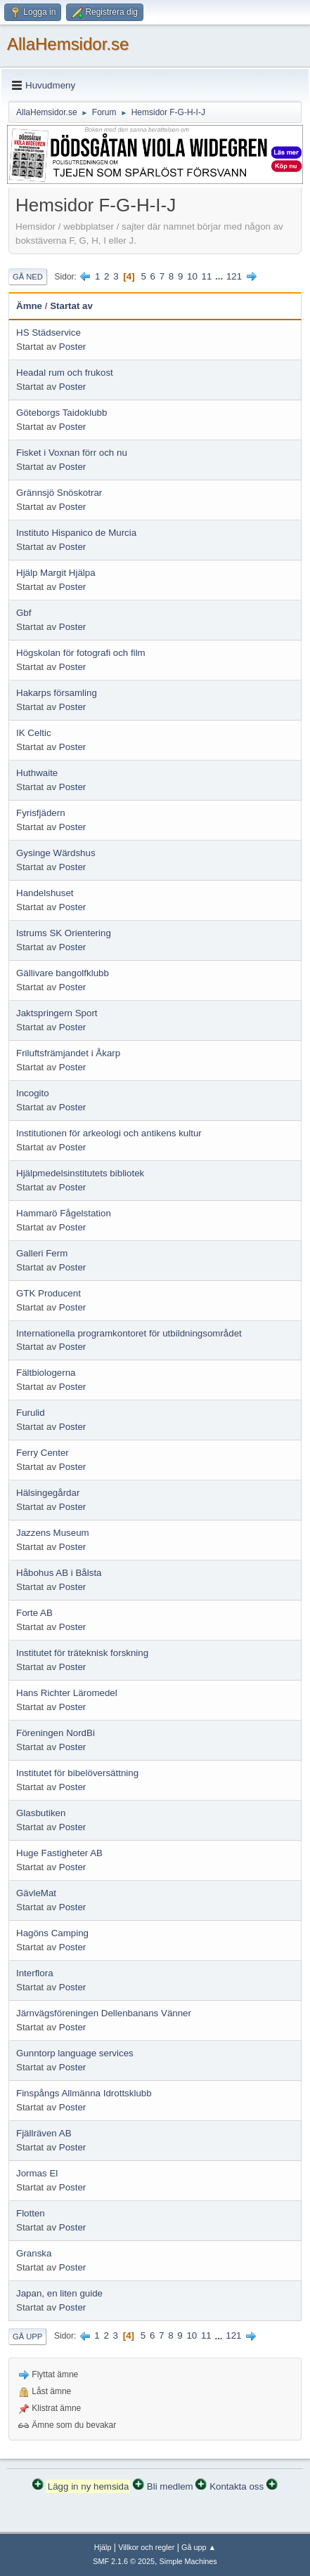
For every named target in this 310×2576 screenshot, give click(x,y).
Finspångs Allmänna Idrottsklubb (84, 2093)
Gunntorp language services (75, 2053)
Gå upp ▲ (198, 2547)
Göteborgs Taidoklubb (61, 412)
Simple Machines (188, 2561)
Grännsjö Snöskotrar (59, 492)
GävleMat (36, 1893)
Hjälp (103, 2547)
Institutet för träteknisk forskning (82, 1653)
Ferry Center (42, 1452)
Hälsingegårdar (47, 1492)
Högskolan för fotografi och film (81, 653)
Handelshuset (45, 893)
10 (192, 276)
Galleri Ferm (41, 1253)
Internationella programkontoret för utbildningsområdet (129, 1333)
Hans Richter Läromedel (66, 1693)
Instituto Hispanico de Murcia (76, 532)
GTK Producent (48, 1293)
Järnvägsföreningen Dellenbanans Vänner (103, 2013)
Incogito (32, 1093)
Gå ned (28, 276)
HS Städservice (48, 332)
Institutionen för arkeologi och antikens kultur (109, 1133)
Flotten (30, 2213)
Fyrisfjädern (40, 813)
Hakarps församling (56, 693)
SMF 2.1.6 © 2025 (124, 2561)
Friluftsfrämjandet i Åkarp (68, 1053)
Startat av (71, 306)
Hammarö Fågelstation (63, 1213)
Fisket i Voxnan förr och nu (71, 452)
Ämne (29, 306)
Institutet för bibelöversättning (77, 1773)
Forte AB (34, 1613)
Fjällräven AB (44, 2133)
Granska (33, 2253)
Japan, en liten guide (59, 2293)
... (220, 276)
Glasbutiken (40, 1813)
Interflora (34, 1973)
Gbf (23, 612)
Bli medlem (170, 2486)
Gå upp (27, 2336)
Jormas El (37, 2173)
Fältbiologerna (45, 1372)
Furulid (30, 1412)
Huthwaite (37, 773)
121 (234, 276)
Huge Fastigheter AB (59, 1853)
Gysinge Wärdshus (56, 853)
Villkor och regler (146, 2547)
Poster (72, 346)
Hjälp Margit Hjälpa (56, 572)
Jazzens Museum (52, 1532)
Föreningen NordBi (55, 1733)
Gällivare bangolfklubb (62, 973)
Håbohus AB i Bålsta (59, 1573)
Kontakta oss (236, 2486)
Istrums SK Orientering (63, 933)
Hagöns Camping (52, 1933)
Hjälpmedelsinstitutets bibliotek (80, 1173)
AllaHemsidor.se (68, 43)
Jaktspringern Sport (57, 1013)
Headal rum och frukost (64, 372)
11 (207, 276)
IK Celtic (33, 733)
